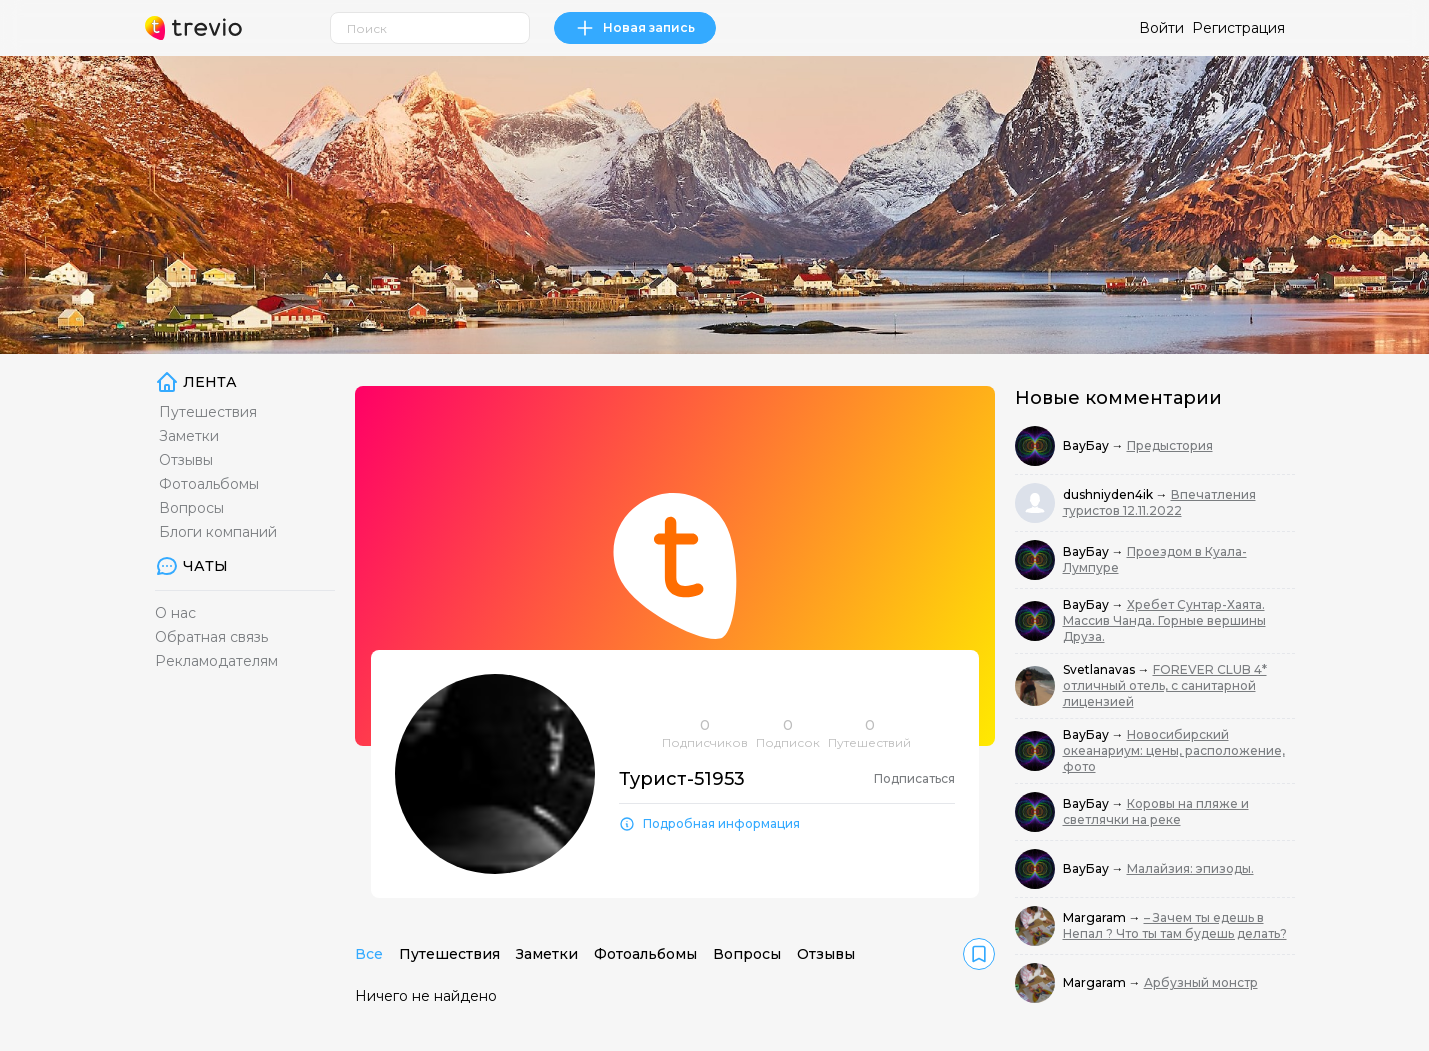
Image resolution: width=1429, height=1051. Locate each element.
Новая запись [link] (635, 28)
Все (369, 954)
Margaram (1096, 917)
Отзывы (186, 460)
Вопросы (191, 508)
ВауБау (1087, 445)
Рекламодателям (216, 661)
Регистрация (1238, 28)
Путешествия (208, 412)
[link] (979, 954)
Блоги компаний (218, 532)
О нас (175, 613)
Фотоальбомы (209, 484)
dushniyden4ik (1109, 494)
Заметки (189, 436)
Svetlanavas (1100, 669)
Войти (1161, 28)
